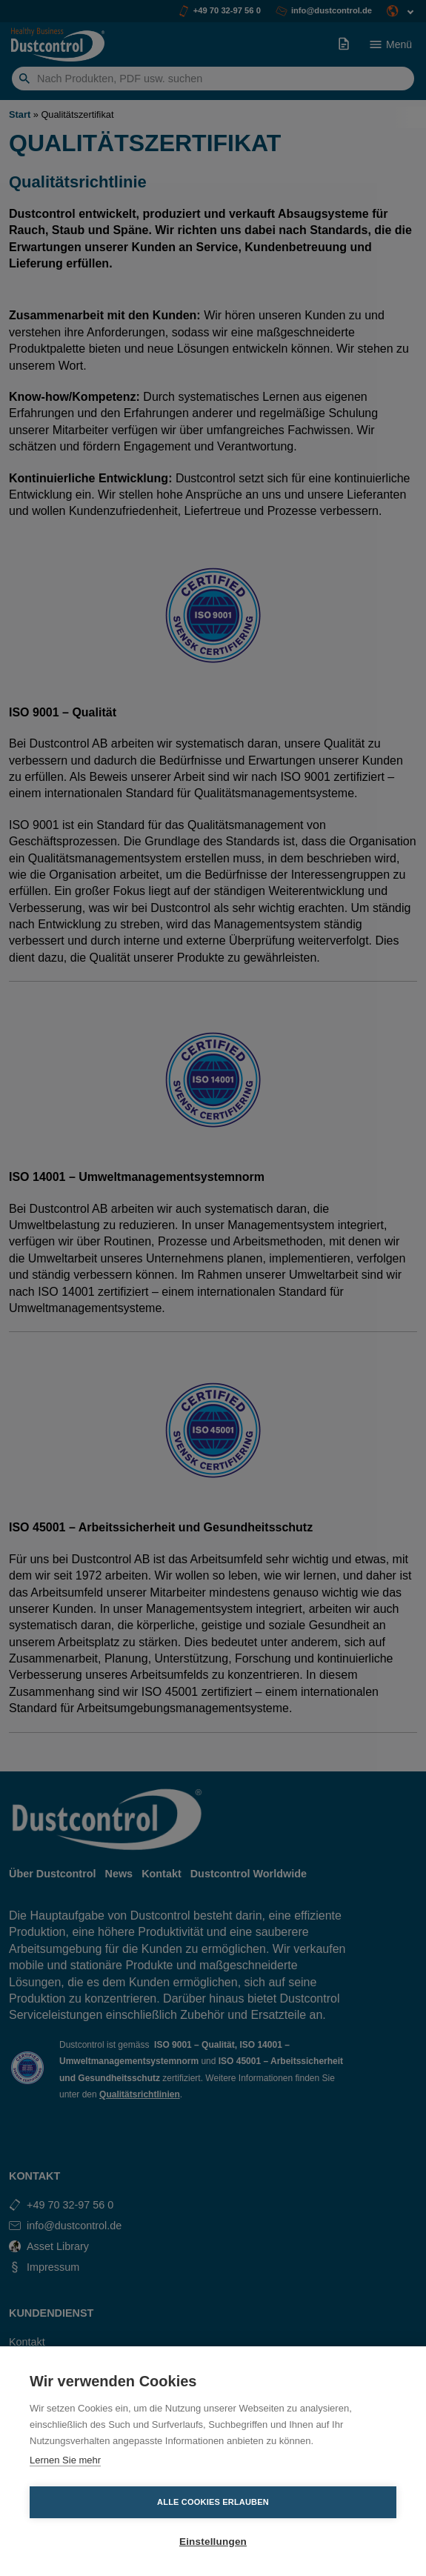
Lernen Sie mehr (65, 2460)
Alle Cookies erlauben (213, 2501)
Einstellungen (213, 2541)
